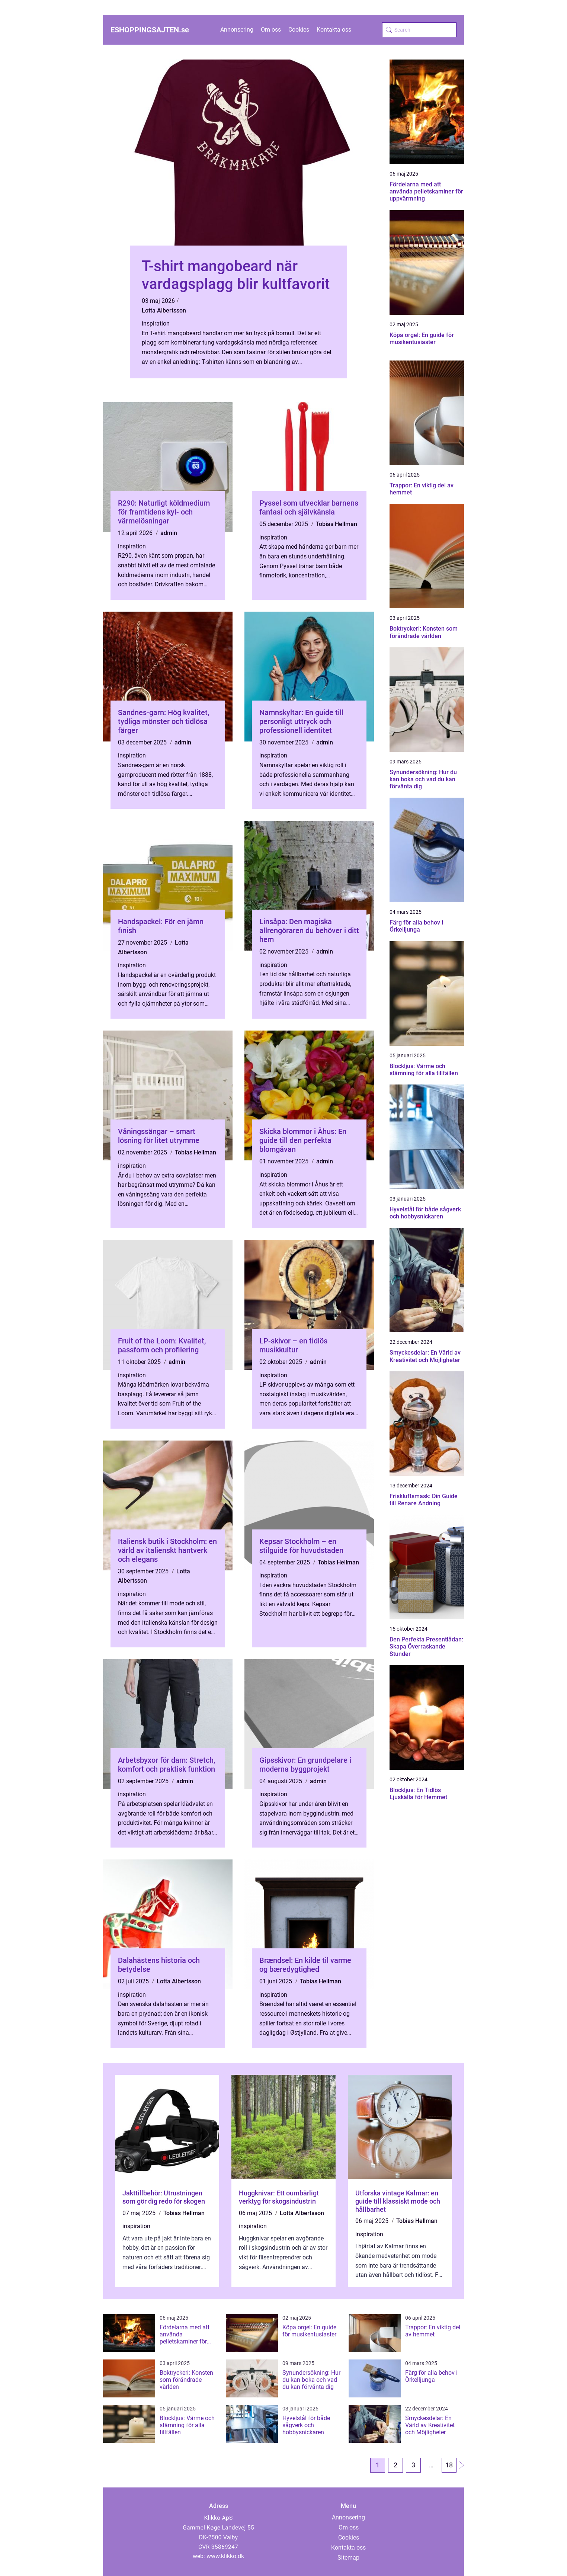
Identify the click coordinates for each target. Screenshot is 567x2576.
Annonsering (236, 29)
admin (168, 532)
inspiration (156, 323)
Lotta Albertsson (164, 310)
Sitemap (348, 2557)
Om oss (271, 29)
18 (449, 2465)
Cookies (298, 29)
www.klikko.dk (225, 2556)
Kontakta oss (334, 29)
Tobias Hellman (336, 524)
